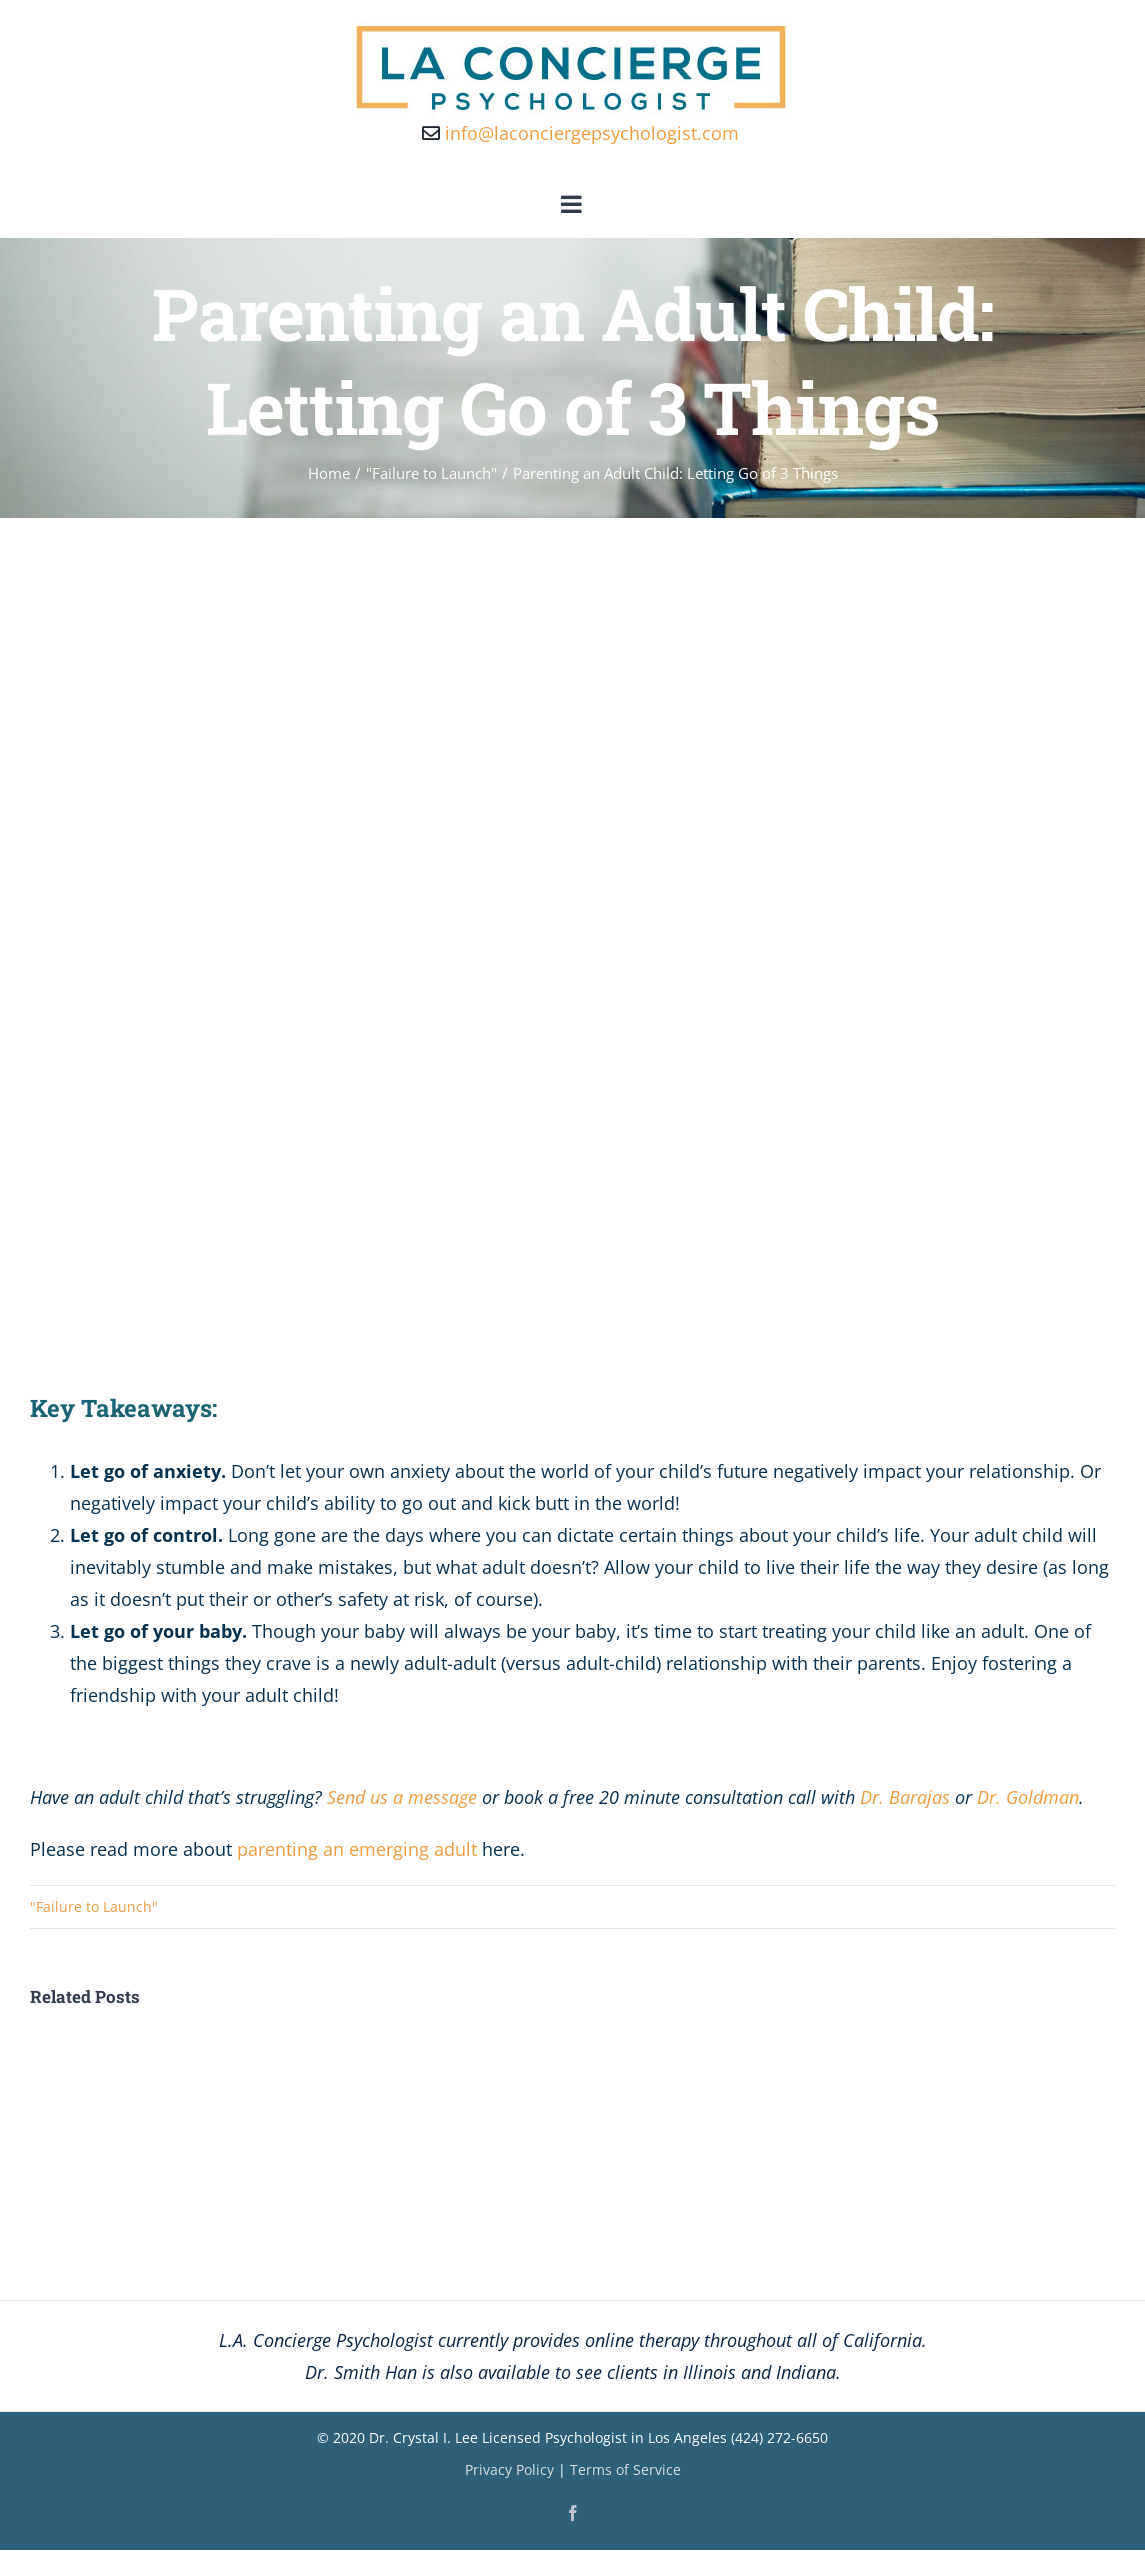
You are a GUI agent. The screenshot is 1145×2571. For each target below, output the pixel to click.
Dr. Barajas (905, 1797)
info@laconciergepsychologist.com (580, 133)
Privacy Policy (509, 2469)
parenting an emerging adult (357, 1849)
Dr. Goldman (1028, 1797)
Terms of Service (625, 2469)
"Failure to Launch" (94, 1906)
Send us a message (402, 1797)
